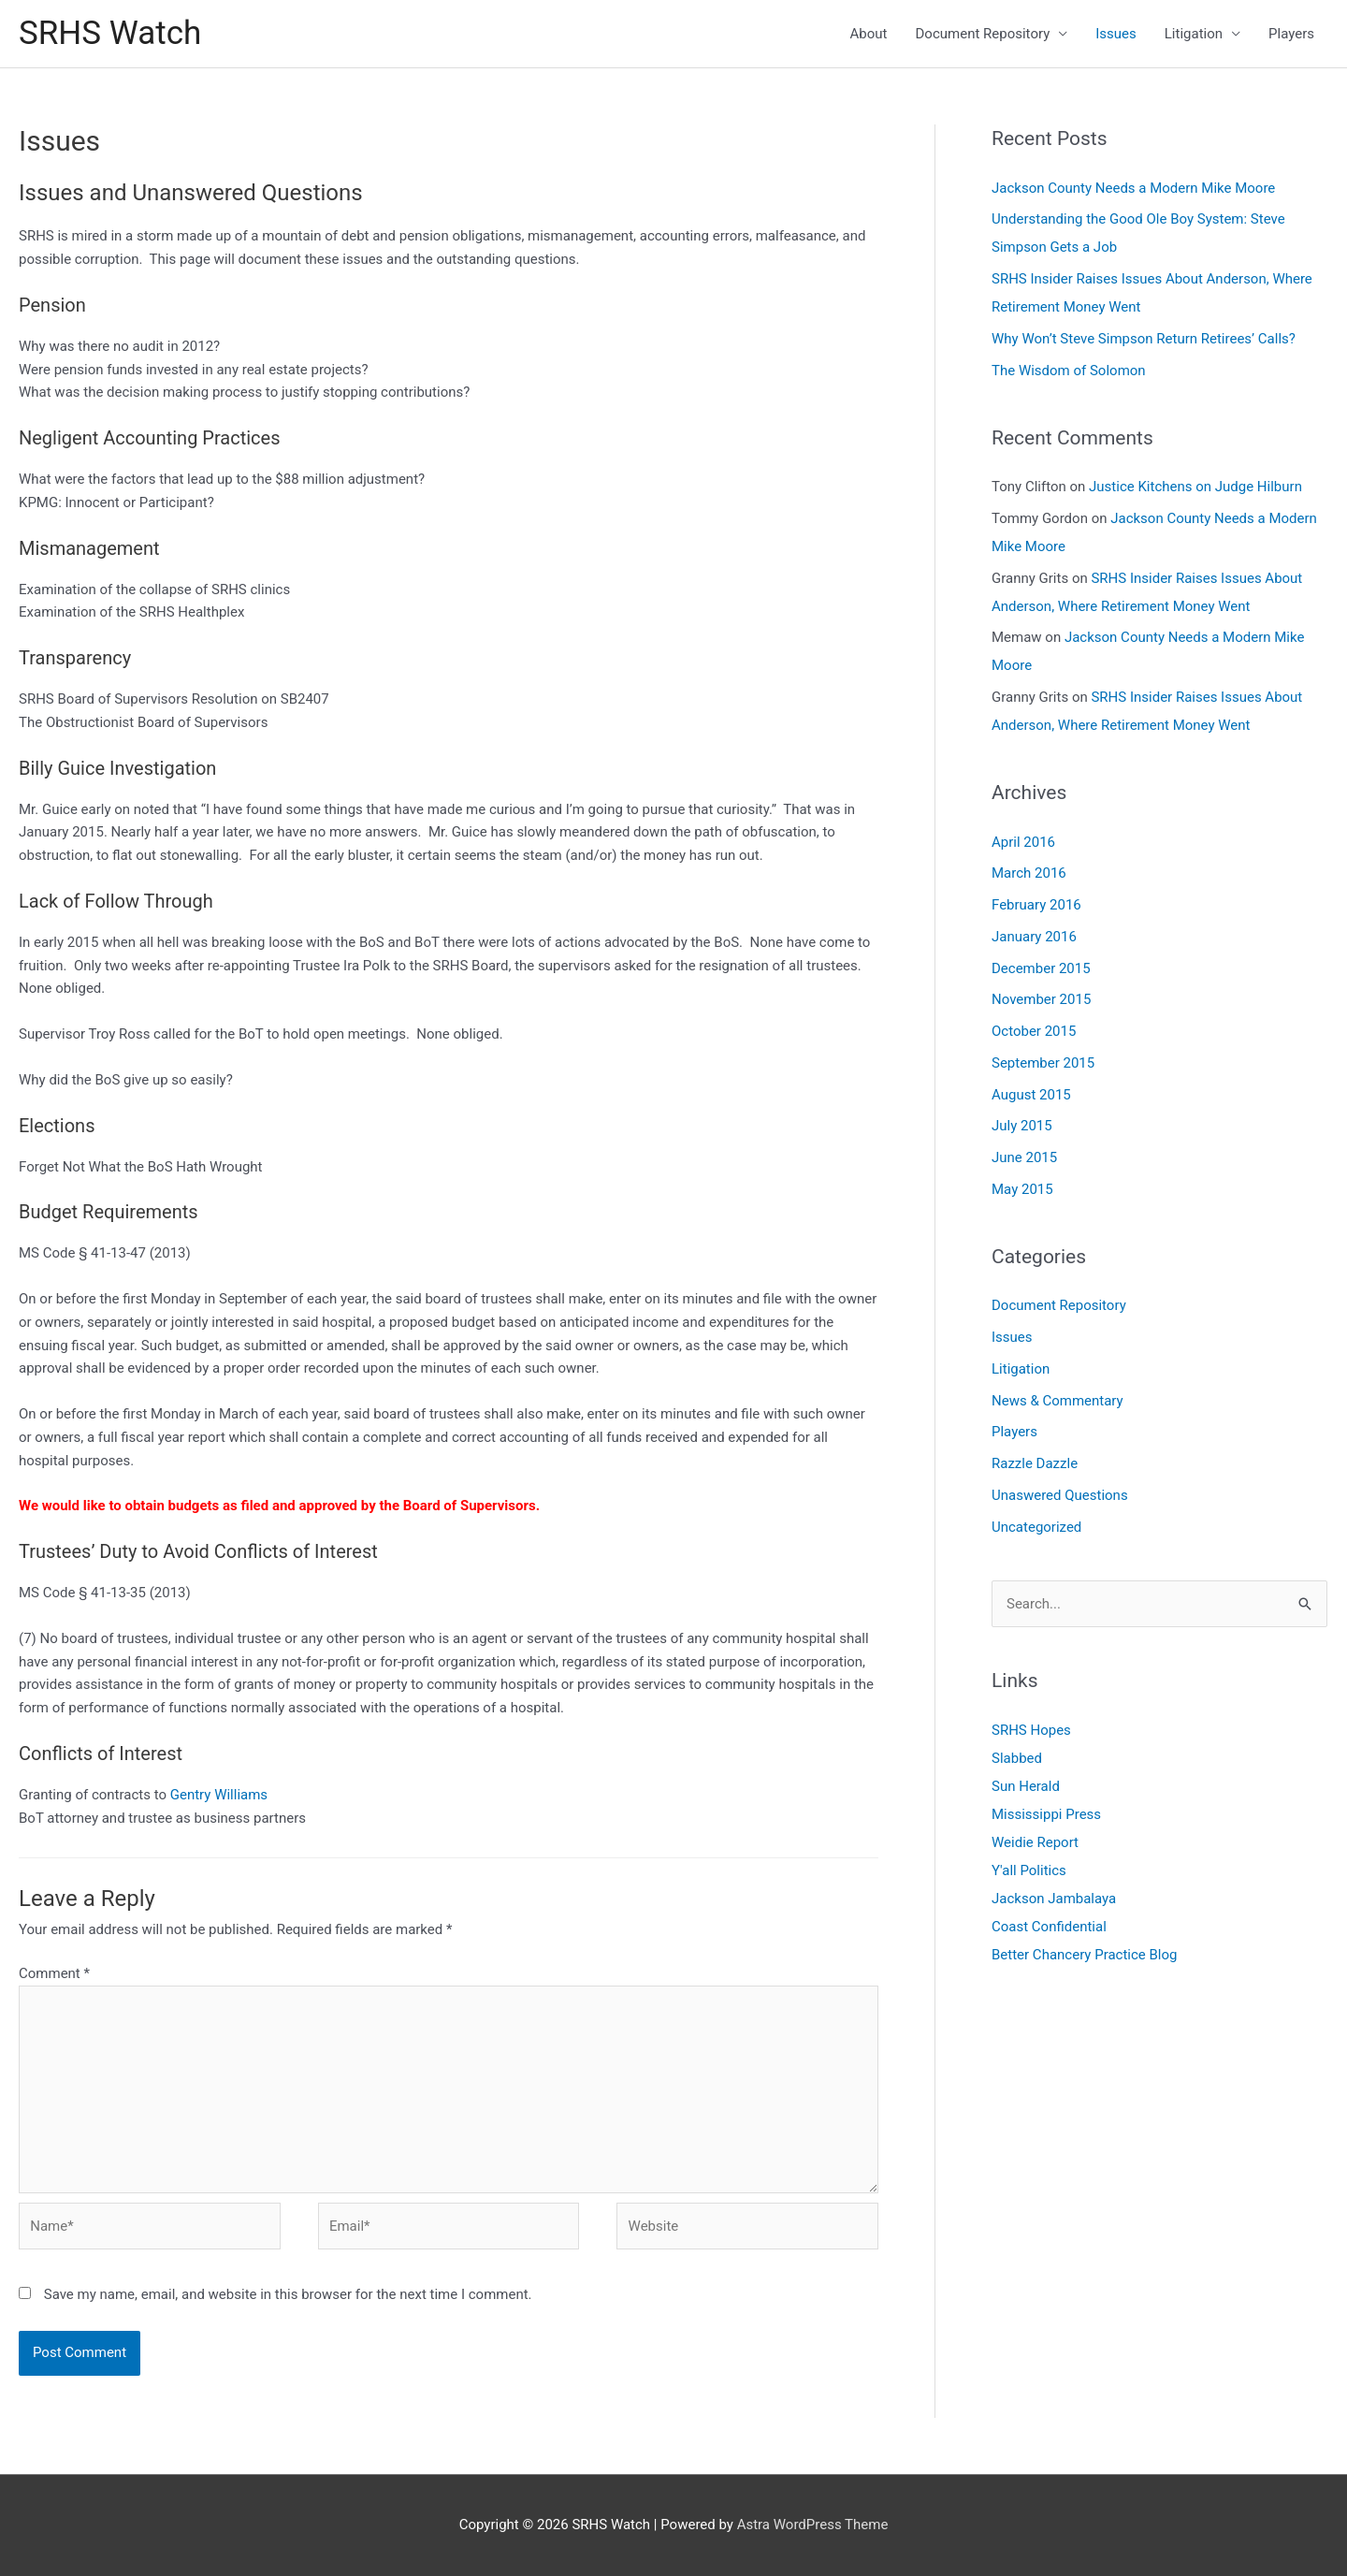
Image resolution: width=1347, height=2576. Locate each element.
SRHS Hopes (1031, 1730)
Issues (1116, 33)
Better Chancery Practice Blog (1085, 1954)
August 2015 (1031, 1094)
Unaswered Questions (1060, 1495)
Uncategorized (1036, 1527)
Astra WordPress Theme (813, 2524)
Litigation (1194, 33)
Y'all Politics (1029, 1870)
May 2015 (1022, 1189)
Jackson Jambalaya (1054, 1898)
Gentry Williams (219, 1794)
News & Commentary (1057, 1400)
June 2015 (1024, 1157)
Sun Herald (1026, 1786)
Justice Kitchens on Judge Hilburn (1195, 486)
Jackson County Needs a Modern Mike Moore (1133, 188)
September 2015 (1043, 1063)
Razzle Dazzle (1035, 1463)
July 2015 (1022, 1125)
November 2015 (1041, 999)
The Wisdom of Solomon (1069, 370)
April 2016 (1023, 842)
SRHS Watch (110, 33)
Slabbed (1017, 1758)
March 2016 (1029, 873)
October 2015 (1034, 1031)
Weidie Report (1035, 1842)
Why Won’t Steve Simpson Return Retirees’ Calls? (1144, 338)
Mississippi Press (1046, 1814)
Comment (54, 1973)
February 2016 (1036, 904)
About (869, 33)
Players (1291, 33)
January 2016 (1034, 936)
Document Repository (983, 33)
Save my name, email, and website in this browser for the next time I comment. (288, 2294)
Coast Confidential (1049, 1926)
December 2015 (1041, 968)
